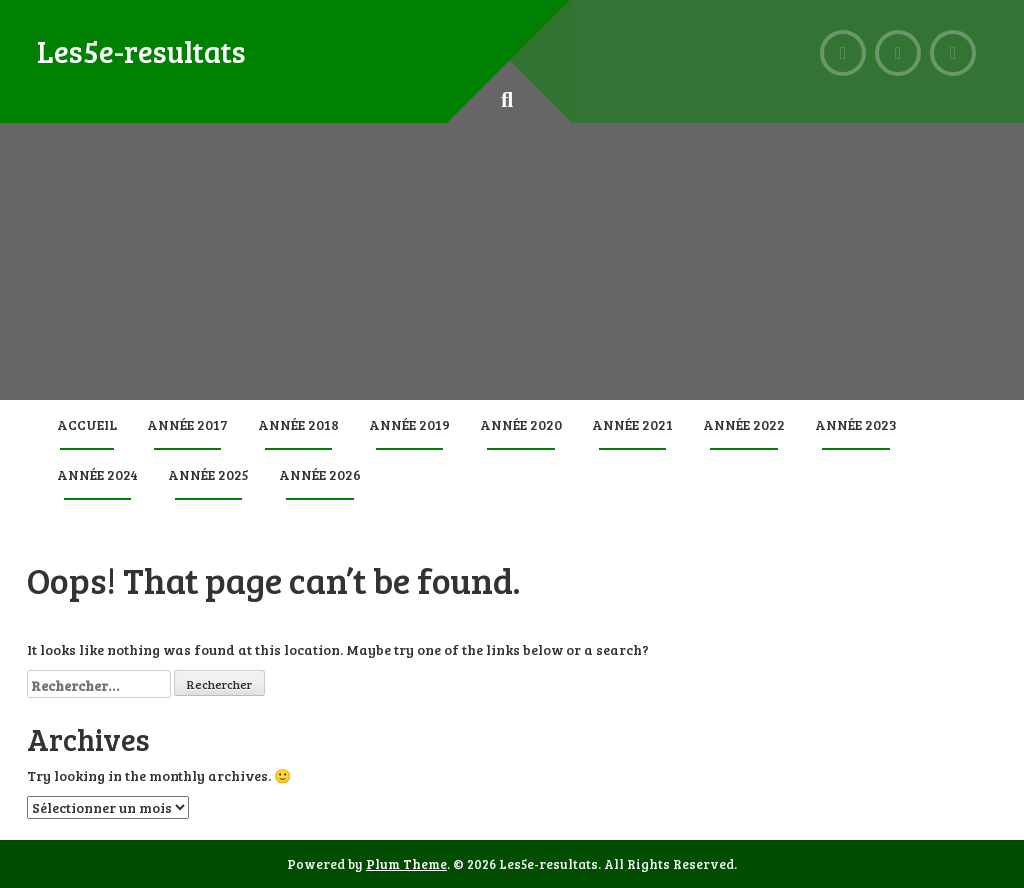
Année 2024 (97, 474)
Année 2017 (187, 424)
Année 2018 (298, 424)
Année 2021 (632, 424)
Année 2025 (208, 474)
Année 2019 (409, 424)
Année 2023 (856, 424)
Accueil (87, 424)
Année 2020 (521, 424)
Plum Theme (406, 864)
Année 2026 (320, 474)
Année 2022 (744, 424)
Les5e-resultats (141, 51)
